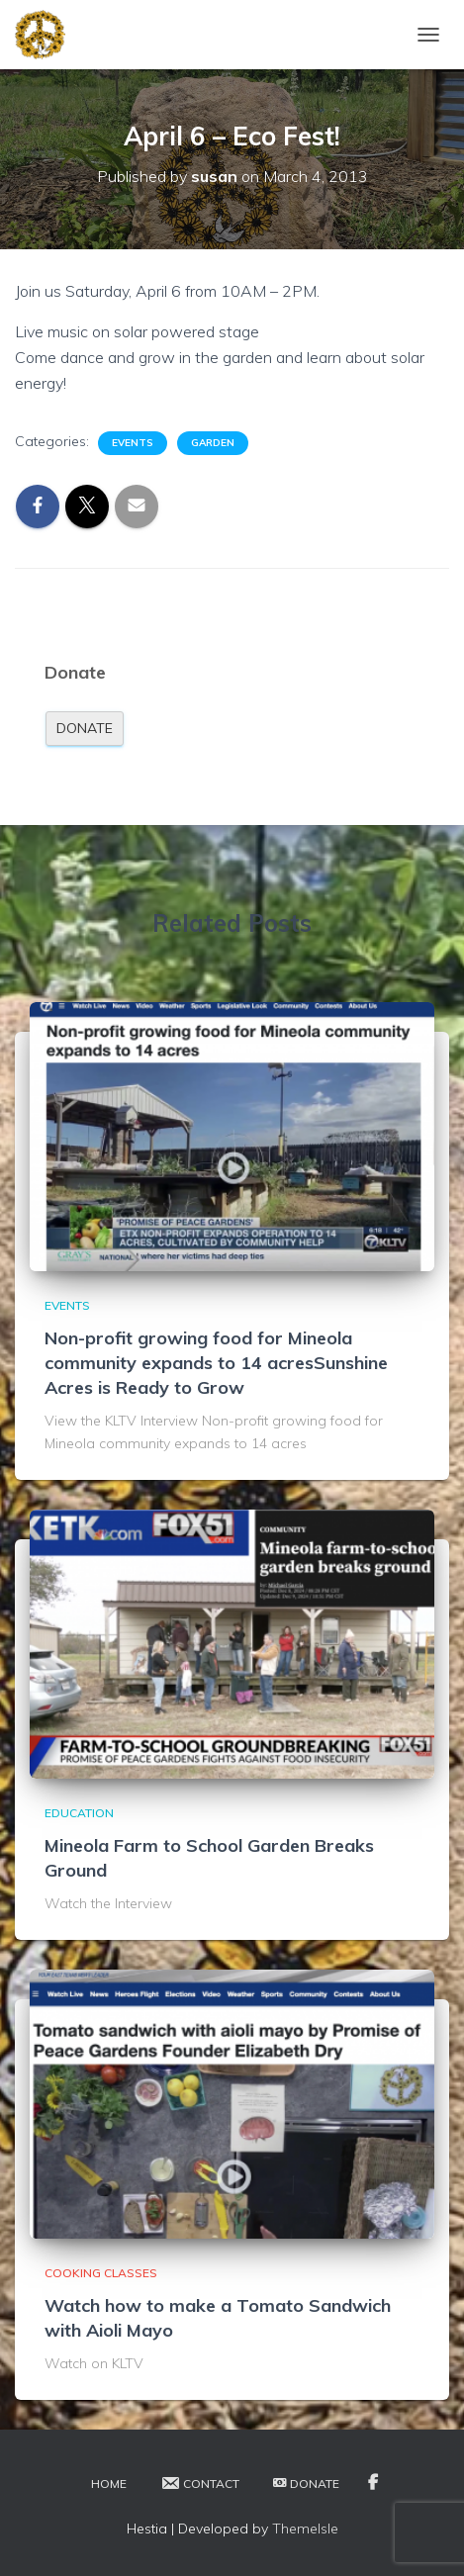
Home (109, 2483)
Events (132, 442)
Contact (199, 2483)
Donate (84, 728)
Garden (212, 442)
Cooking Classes (101, 2272)
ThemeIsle (305, 2528)
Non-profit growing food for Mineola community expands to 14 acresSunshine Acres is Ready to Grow (216, 1363)
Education (79, 1812)
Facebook (373, 2483)
